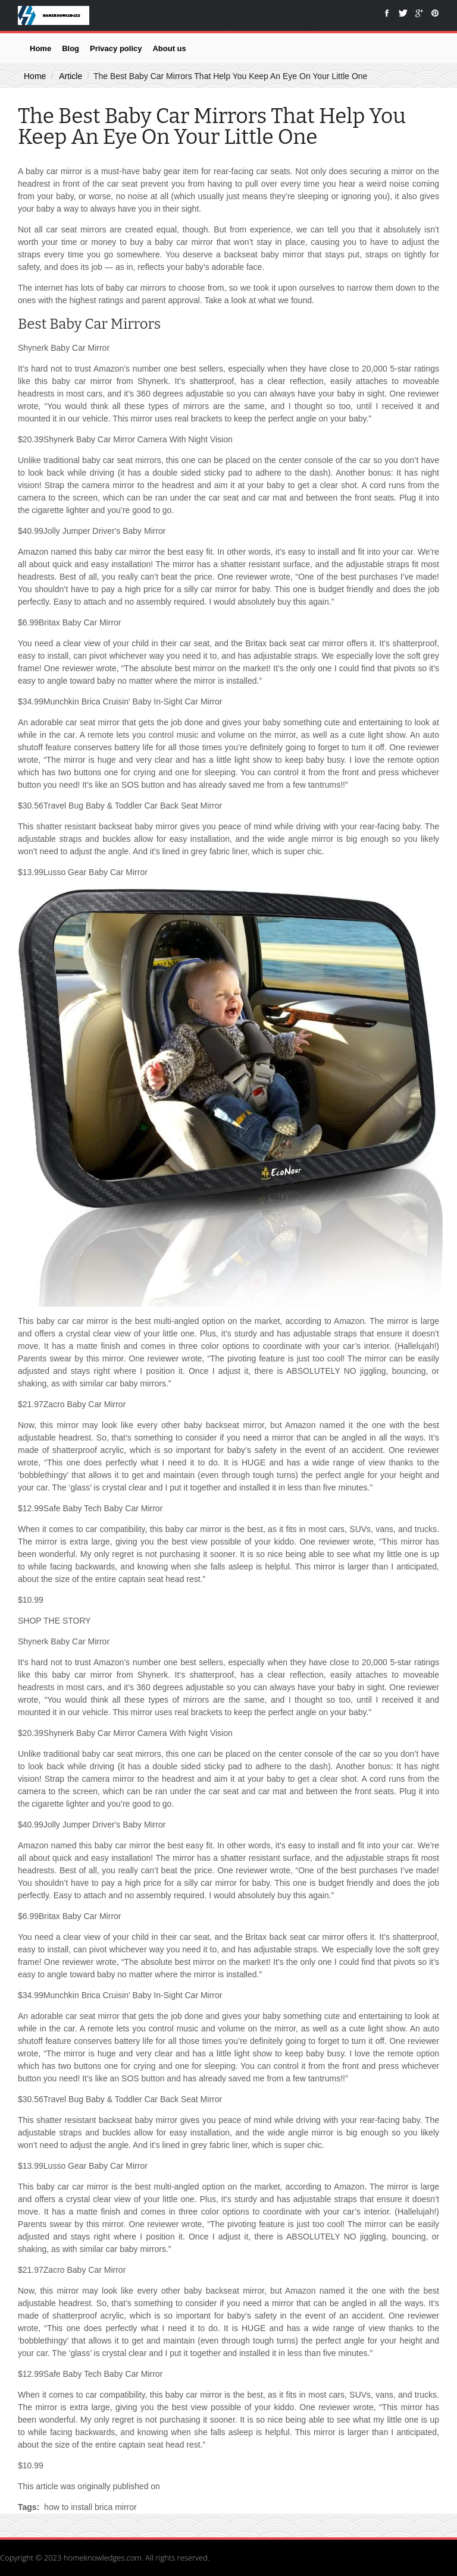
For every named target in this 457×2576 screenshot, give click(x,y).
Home (40, 48)
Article (70, 76)
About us (169, 48)
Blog (70, 48)
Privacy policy (116, 48)
